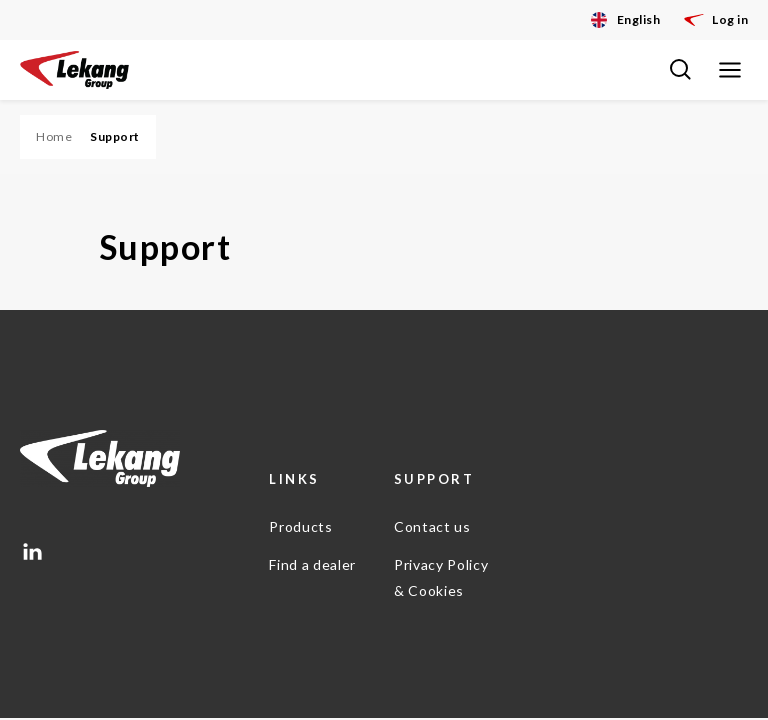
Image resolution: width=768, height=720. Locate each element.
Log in (716, 20)
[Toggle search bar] (680, 70)
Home (54, 136)
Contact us (432, 526)
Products (300, 526)
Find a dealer (312, 564)
